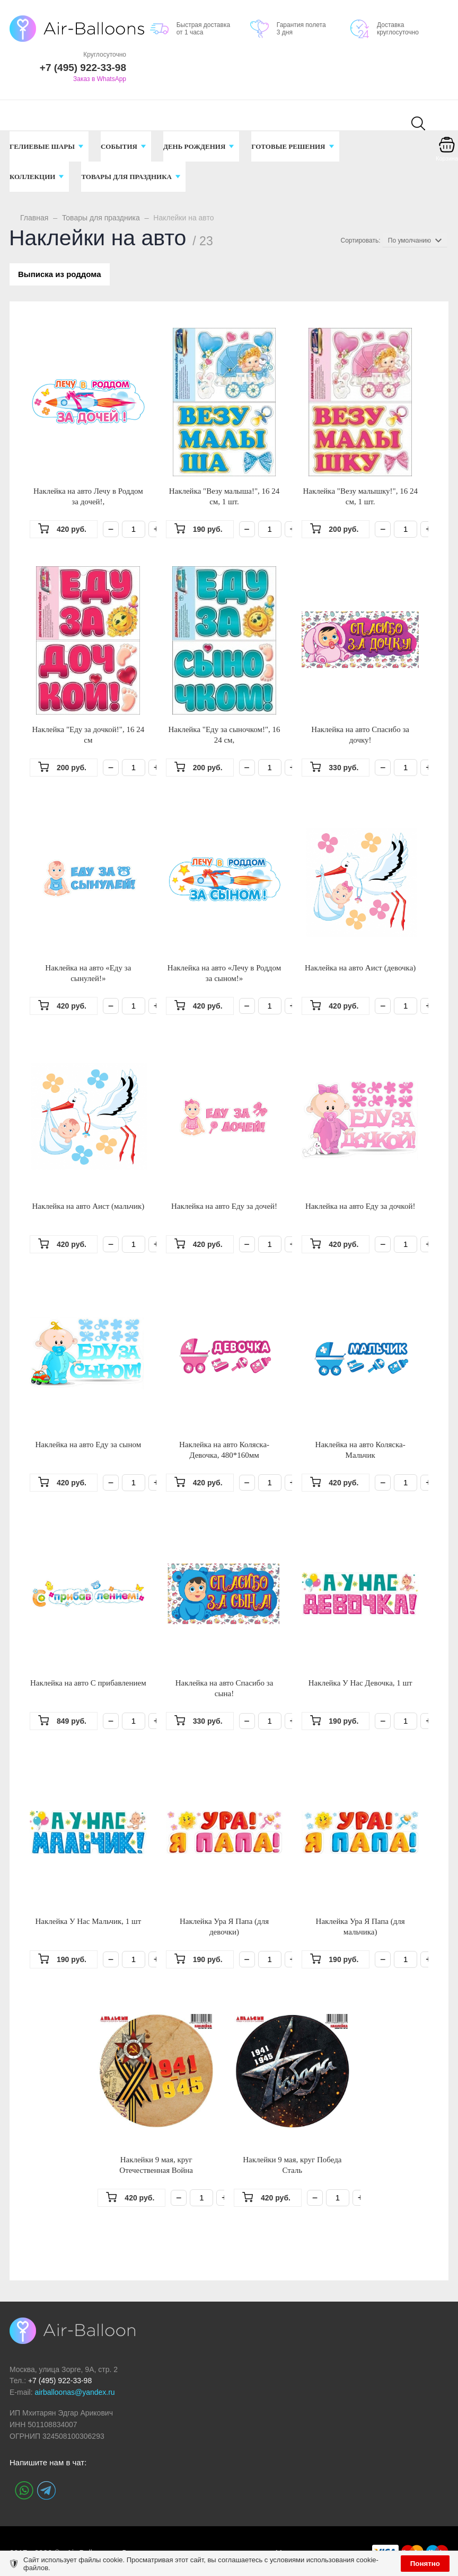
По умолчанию (409, 240)
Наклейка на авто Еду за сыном (89, 1446)
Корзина (447, 158)
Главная (34, 217)
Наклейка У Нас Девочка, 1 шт (360, 1684)
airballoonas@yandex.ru (74, 2394)
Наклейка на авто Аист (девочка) (360, 969)
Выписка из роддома (60, 275)
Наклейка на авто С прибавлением (88, 1684)
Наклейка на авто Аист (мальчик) (88, 1208)
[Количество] (133, 530)
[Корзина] (446, 152)
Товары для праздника (101, 217)
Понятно (425, 2564)
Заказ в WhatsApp (99, 79)
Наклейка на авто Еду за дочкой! (360, 1208)
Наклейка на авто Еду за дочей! (224, 1208)
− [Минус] (111, 530)
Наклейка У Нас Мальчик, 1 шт (88, 1923)
